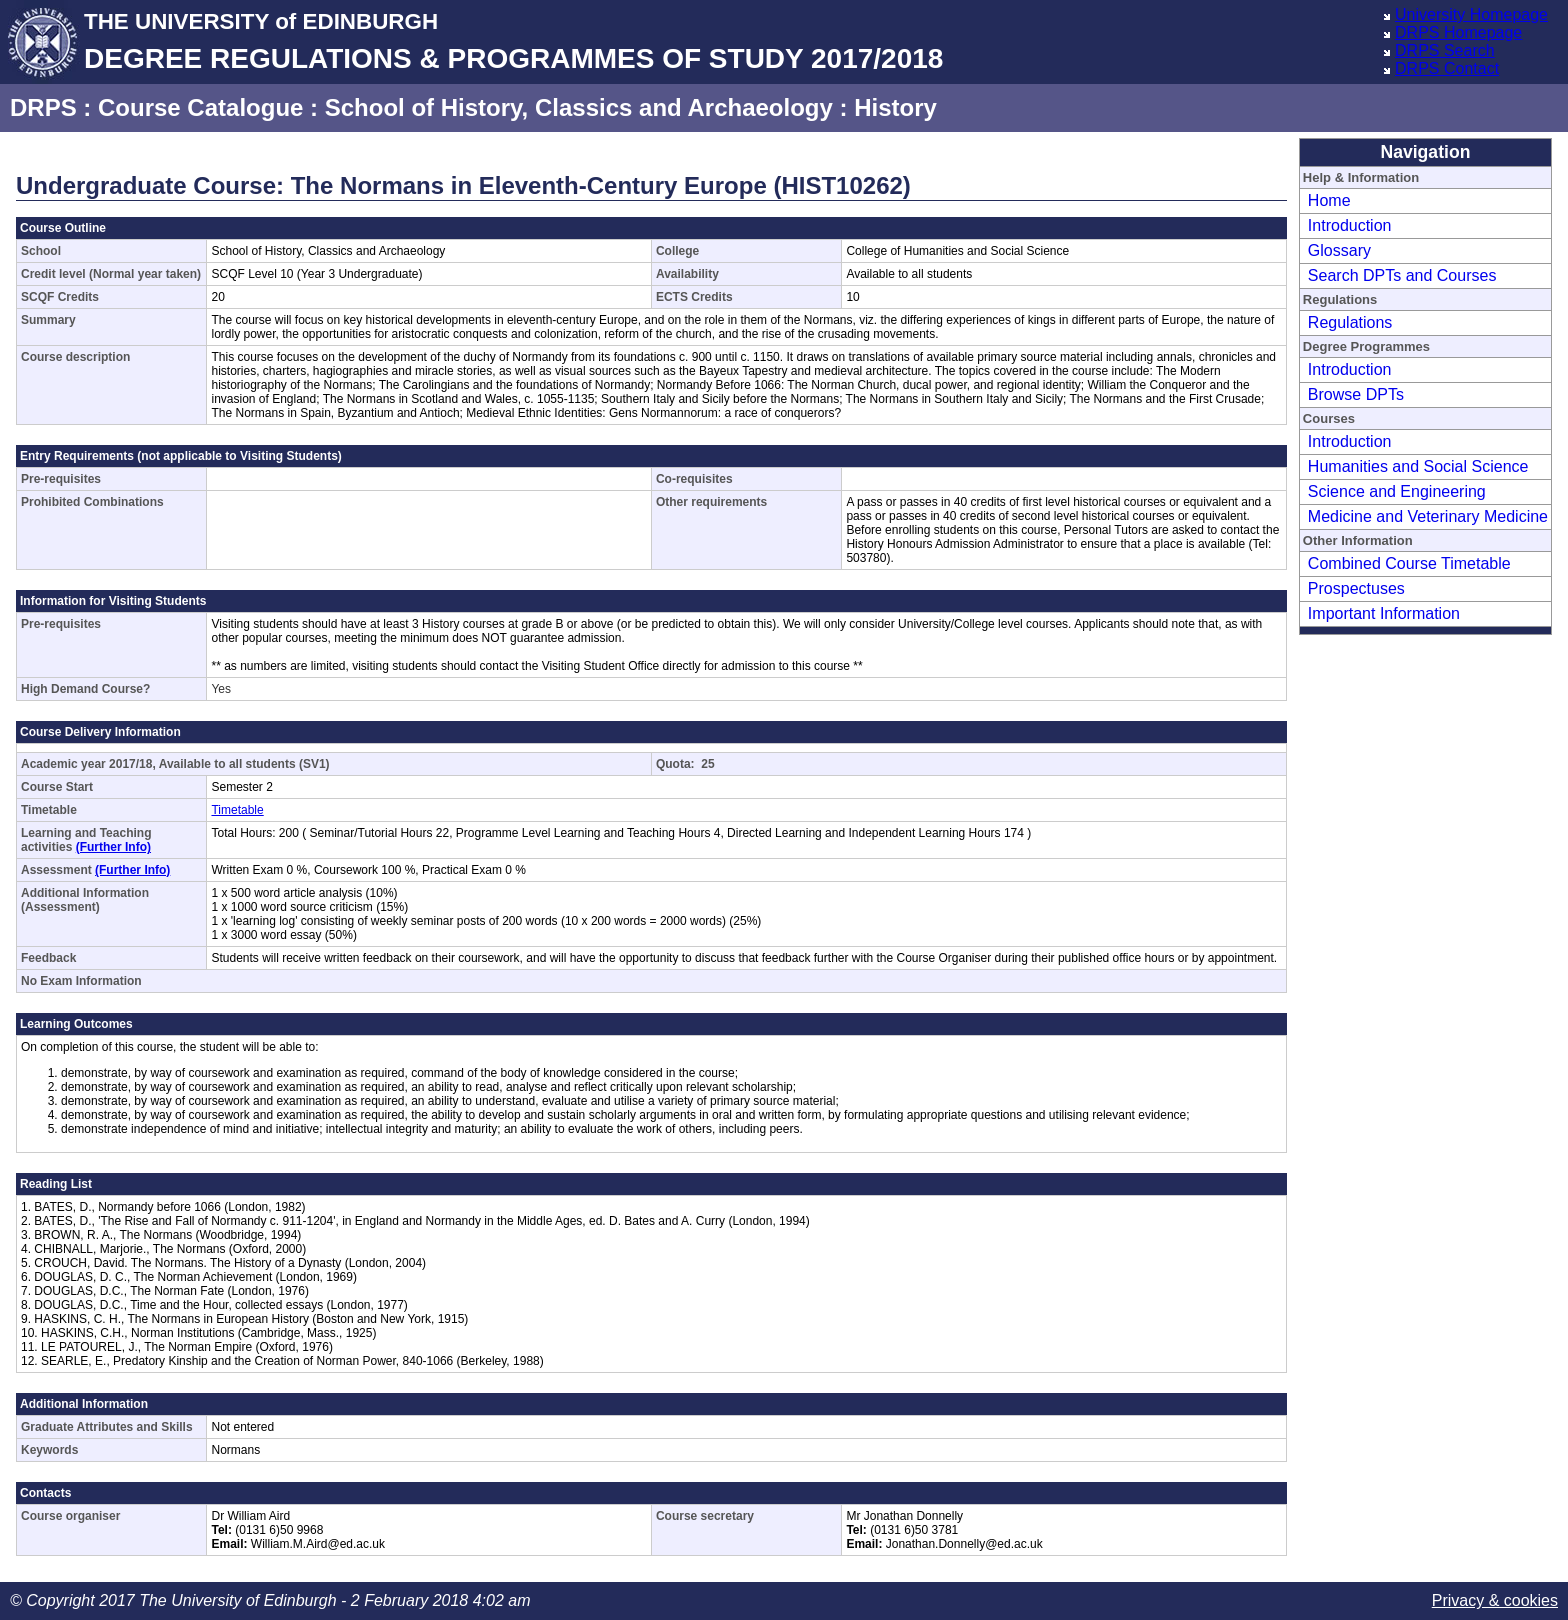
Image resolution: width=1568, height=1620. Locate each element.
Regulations (1350, 322)
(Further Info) (113, 847)
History (895, 107)
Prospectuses (1356, 588)
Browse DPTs (1356, 394)
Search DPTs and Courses (1402, 275)
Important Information (1384, 613)
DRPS (43, 107)
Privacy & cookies (1495, 1600)
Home (1329, 200)
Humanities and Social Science (1418, 466)
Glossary (1339, 250)
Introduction (1350, 225)
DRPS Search (1445, 50)
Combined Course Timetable (1409, 563)
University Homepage (1471, 14)
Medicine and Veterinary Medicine (1428, 516)
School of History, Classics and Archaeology (579, 107)
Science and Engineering (1397, 491)
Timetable (237, 810)
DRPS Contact (1447, 68)
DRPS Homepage (1458, 32)
